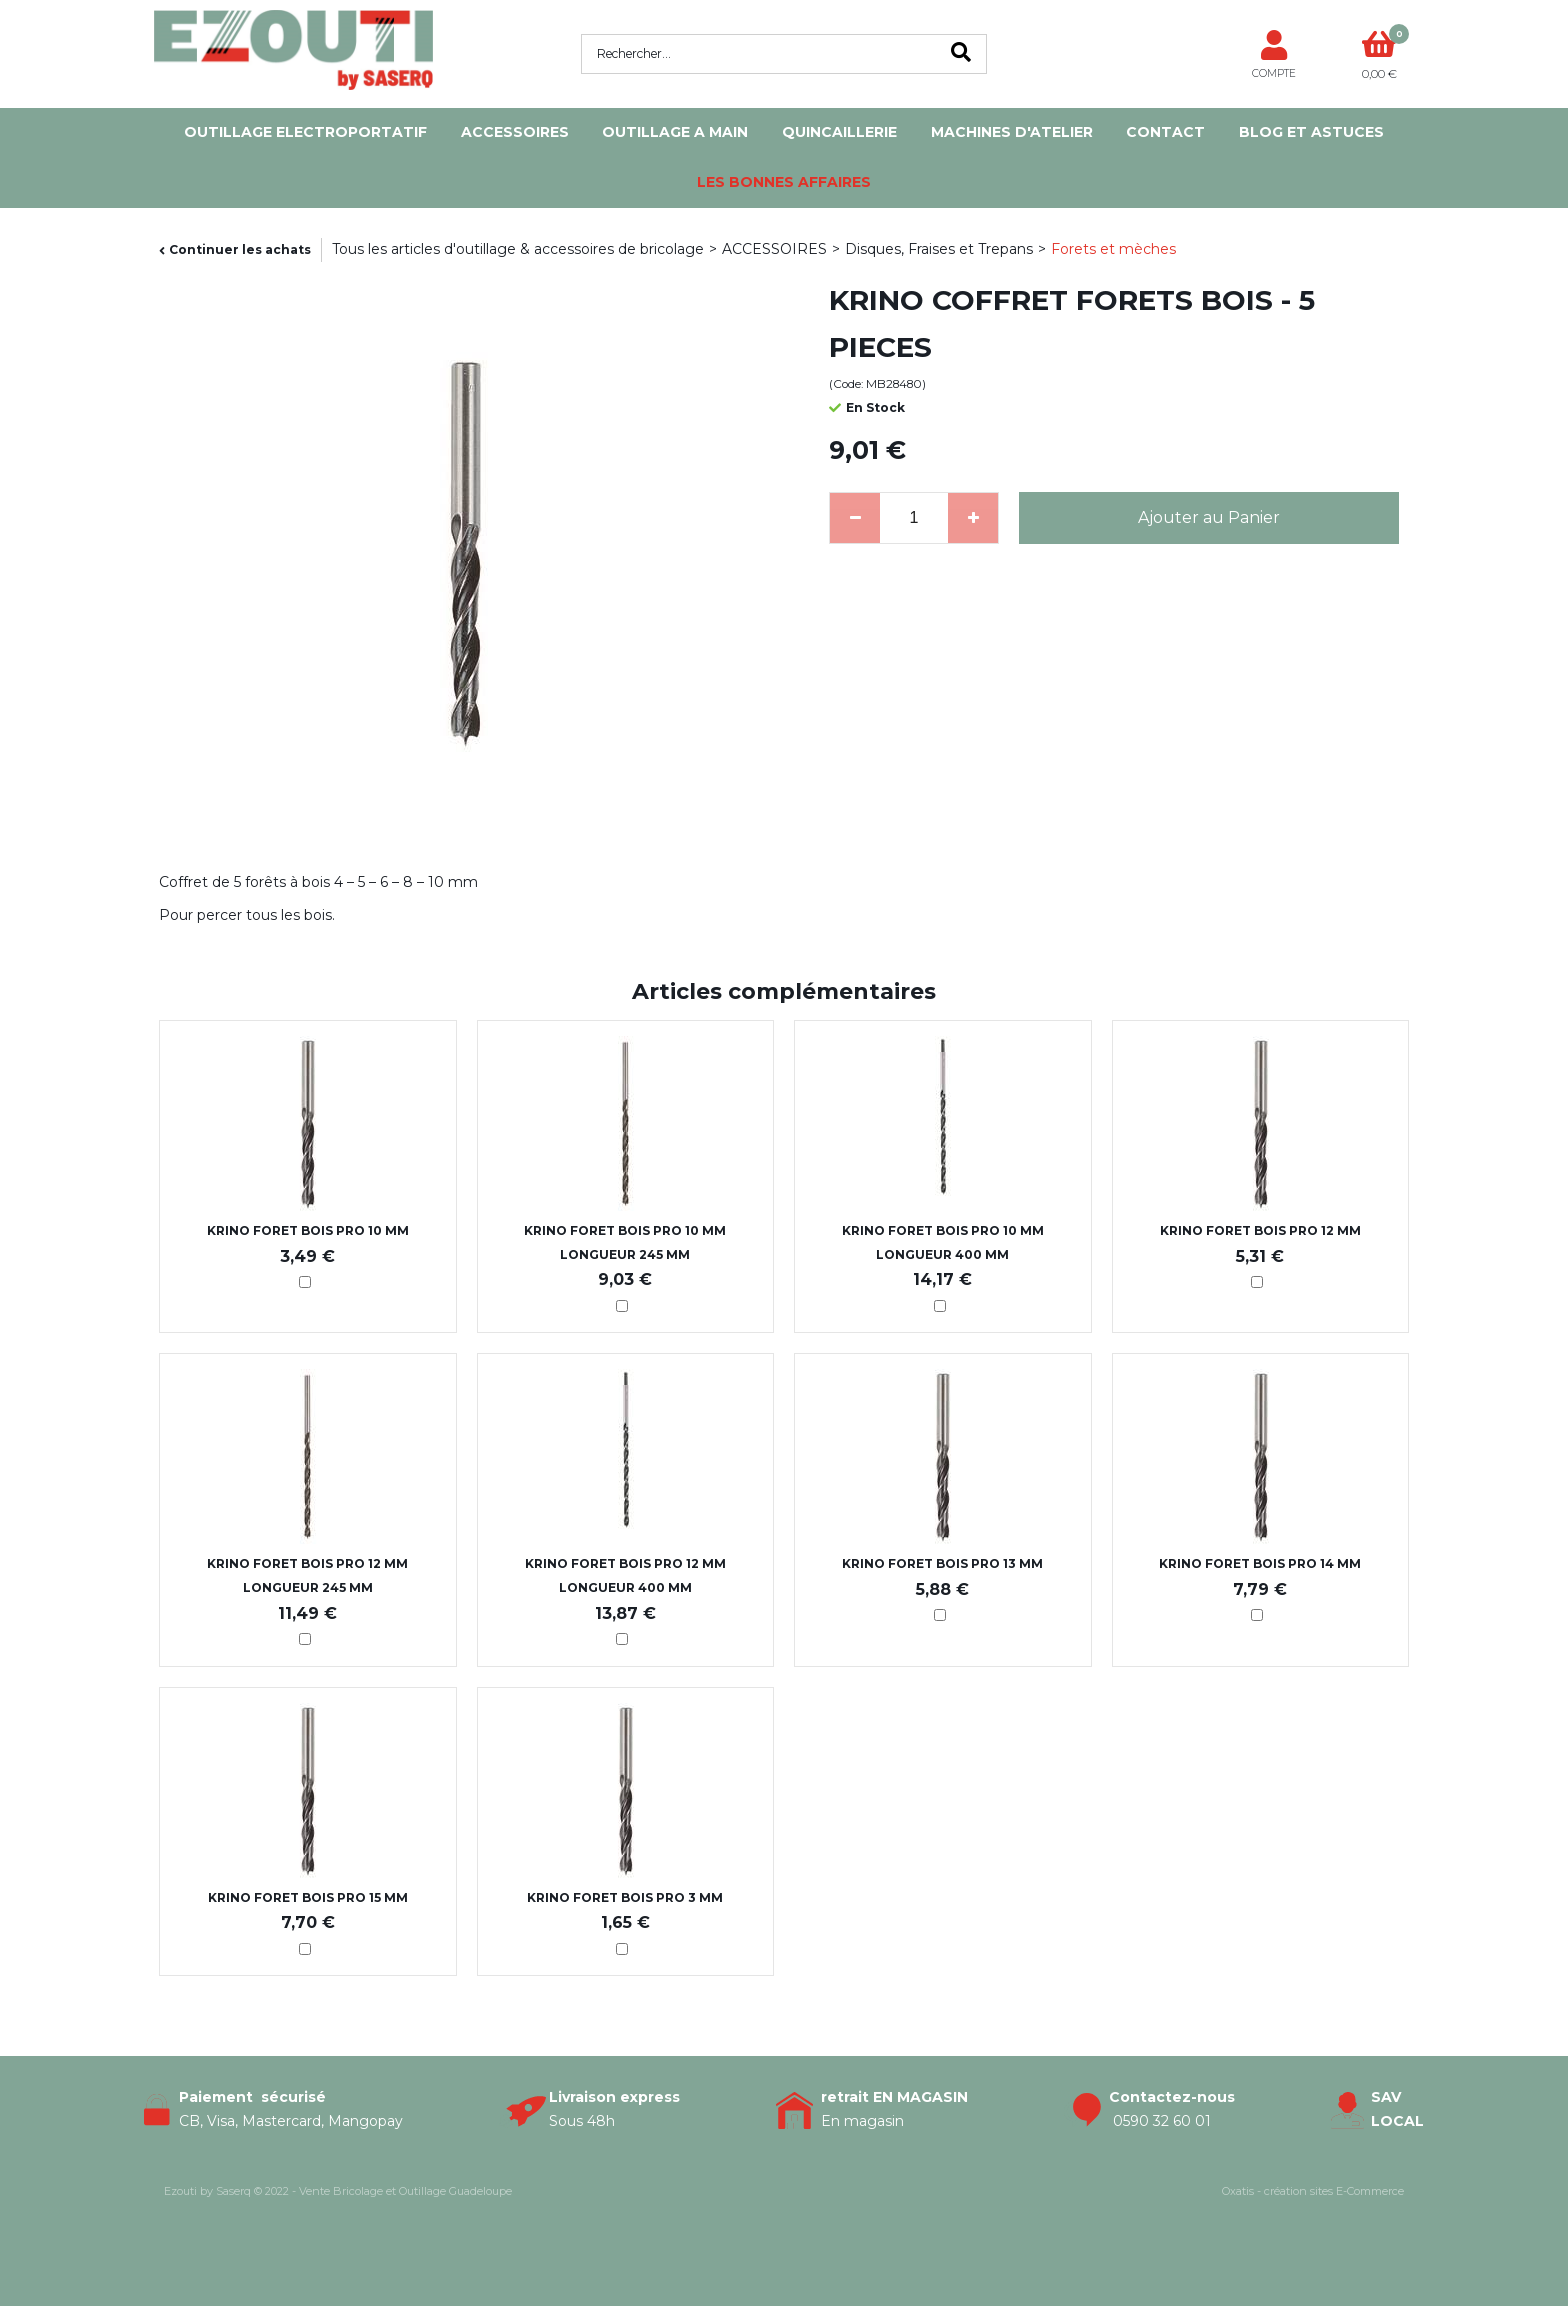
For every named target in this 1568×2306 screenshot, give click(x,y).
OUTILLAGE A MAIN (675, 132)
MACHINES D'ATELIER (1012, 132)
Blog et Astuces (1311, 132)
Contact (1165, 132)
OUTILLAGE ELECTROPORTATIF (305, 132)
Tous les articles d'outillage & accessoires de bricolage (518, 249)
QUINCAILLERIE (839, 132)
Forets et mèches (1113, 249)
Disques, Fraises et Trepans (939, 249)
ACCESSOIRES (515, 132)
